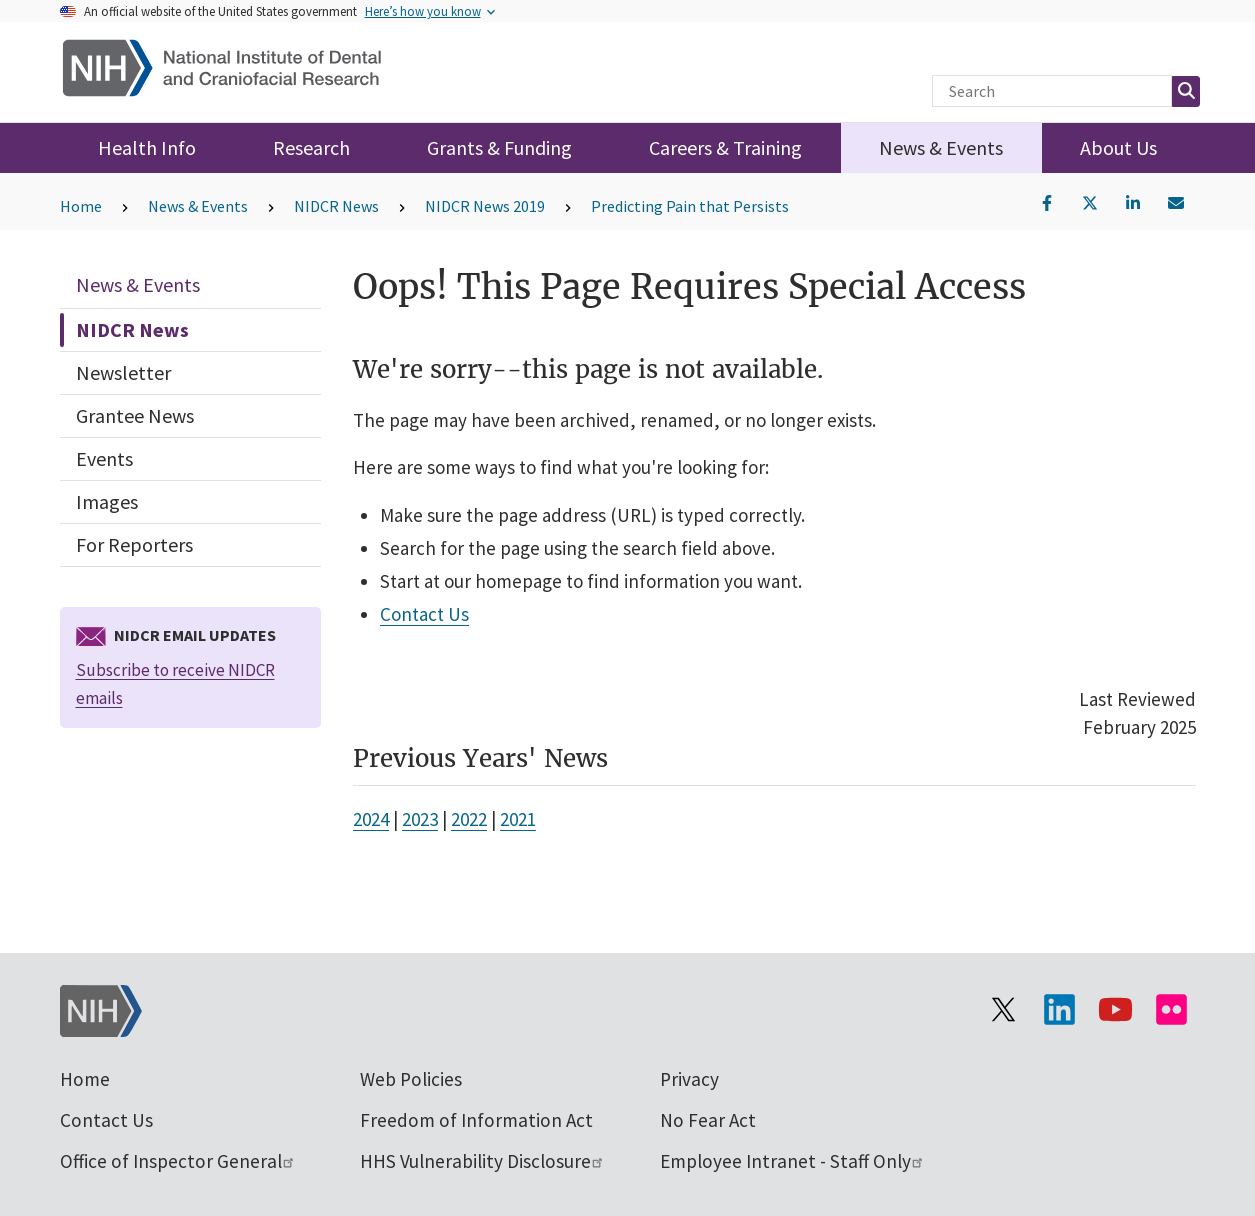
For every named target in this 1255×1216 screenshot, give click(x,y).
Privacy (689, 1079)
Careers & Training (725, 147)
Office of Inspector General (178, 1161)
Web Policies (411, 1079)
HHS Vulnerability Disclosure (482, 1161)
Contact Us (424, 614)
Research (311, 147)
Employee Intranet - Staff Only (792, 1161)
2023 (420, 819)
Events (104, 458)
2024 (371, 819)
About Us (1118, 147)
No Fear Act (708, 1120)
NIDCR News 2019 (485, 206)
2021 (518, 819)
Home (81, 206)
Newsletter (123, 372)
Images (107, 501)
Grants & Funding (499, 147)
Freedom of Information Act (476, 1120)
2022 (469, 819)
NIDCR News (336, 206)
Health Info (147, 147)
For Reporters (134, 544)
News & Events (941, 147)
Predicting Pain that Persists (690, 206)
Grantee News (135, 415)
